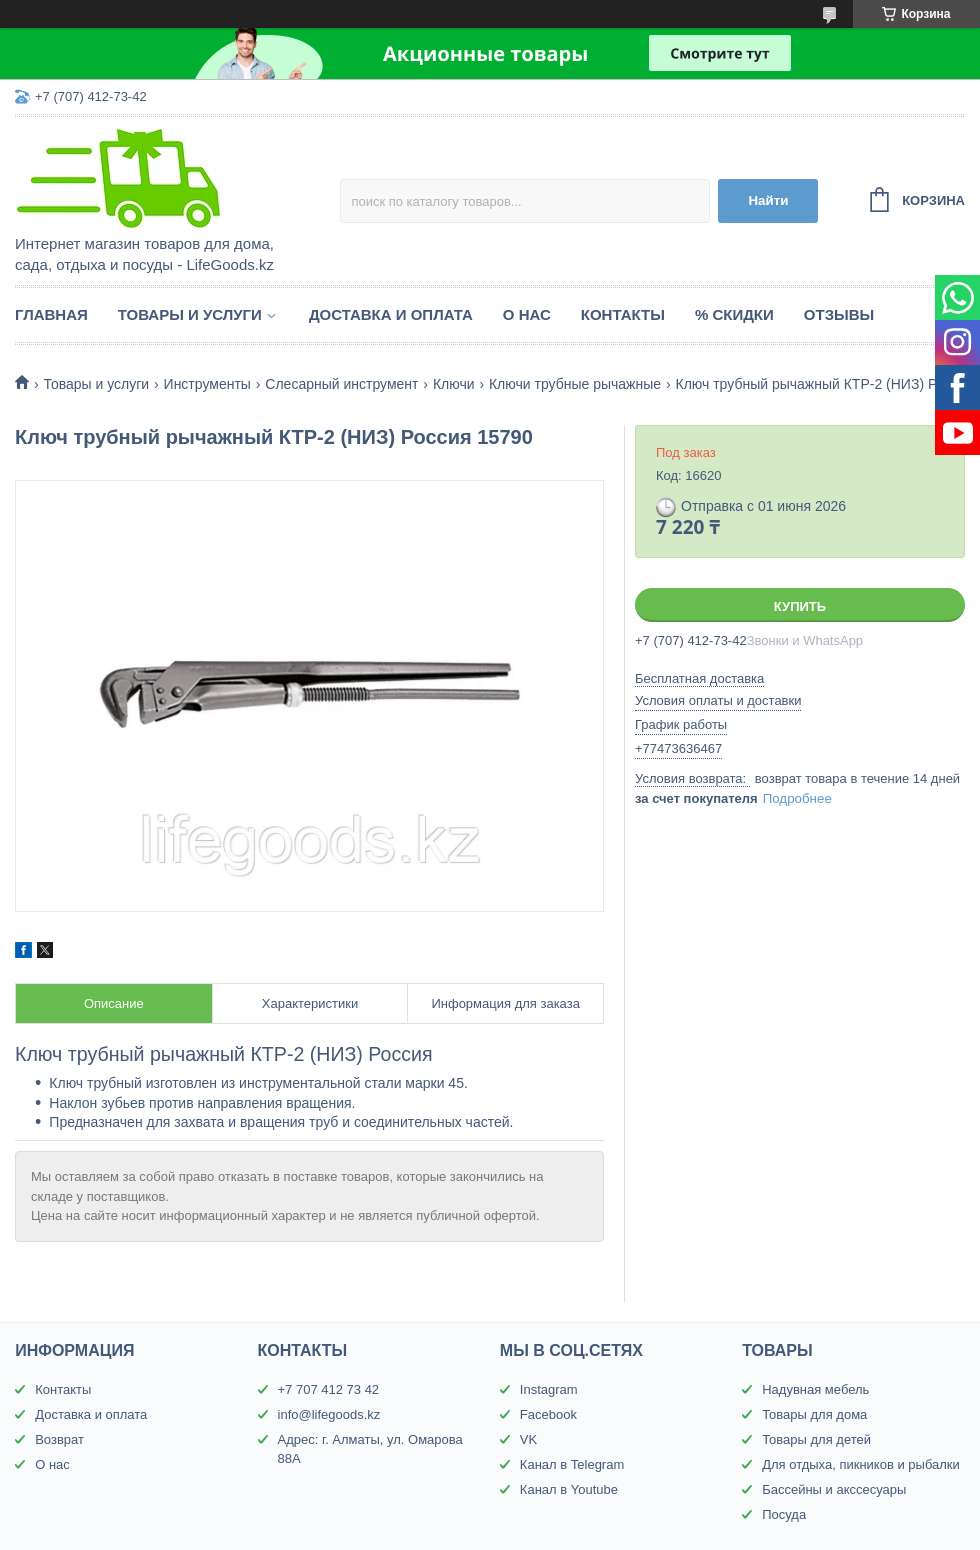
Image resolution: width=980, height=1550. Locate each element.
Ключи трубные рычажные (575, 384)
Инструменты (207, 384)
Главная (51, 314)
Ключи (454, 384)
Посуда (784, 1514)
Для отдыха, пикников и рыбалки (861, 1464)
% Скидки (734, 314)
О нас (527, 314)
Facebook (548, 1414)
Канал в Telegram (572, 1464)
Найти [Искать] (768, 200)
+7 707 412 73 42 (329, 1389)
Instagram (549, 1389)
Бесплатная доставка (699, 678)
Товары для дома (814, 1414)
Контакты (623, 314)
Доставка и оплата (391, 314)
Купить (800, 606)
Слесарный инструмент (341, 384)
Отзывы (839, 314)
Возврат (59, 1439)
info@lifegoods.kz (329, 1414)
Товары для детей (816, 1439)
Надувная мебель (815, 1389)
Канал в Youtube (569, 1489)
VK (528, 1439)
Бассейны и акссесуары (834, 1489)
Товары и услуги (190, 314)
